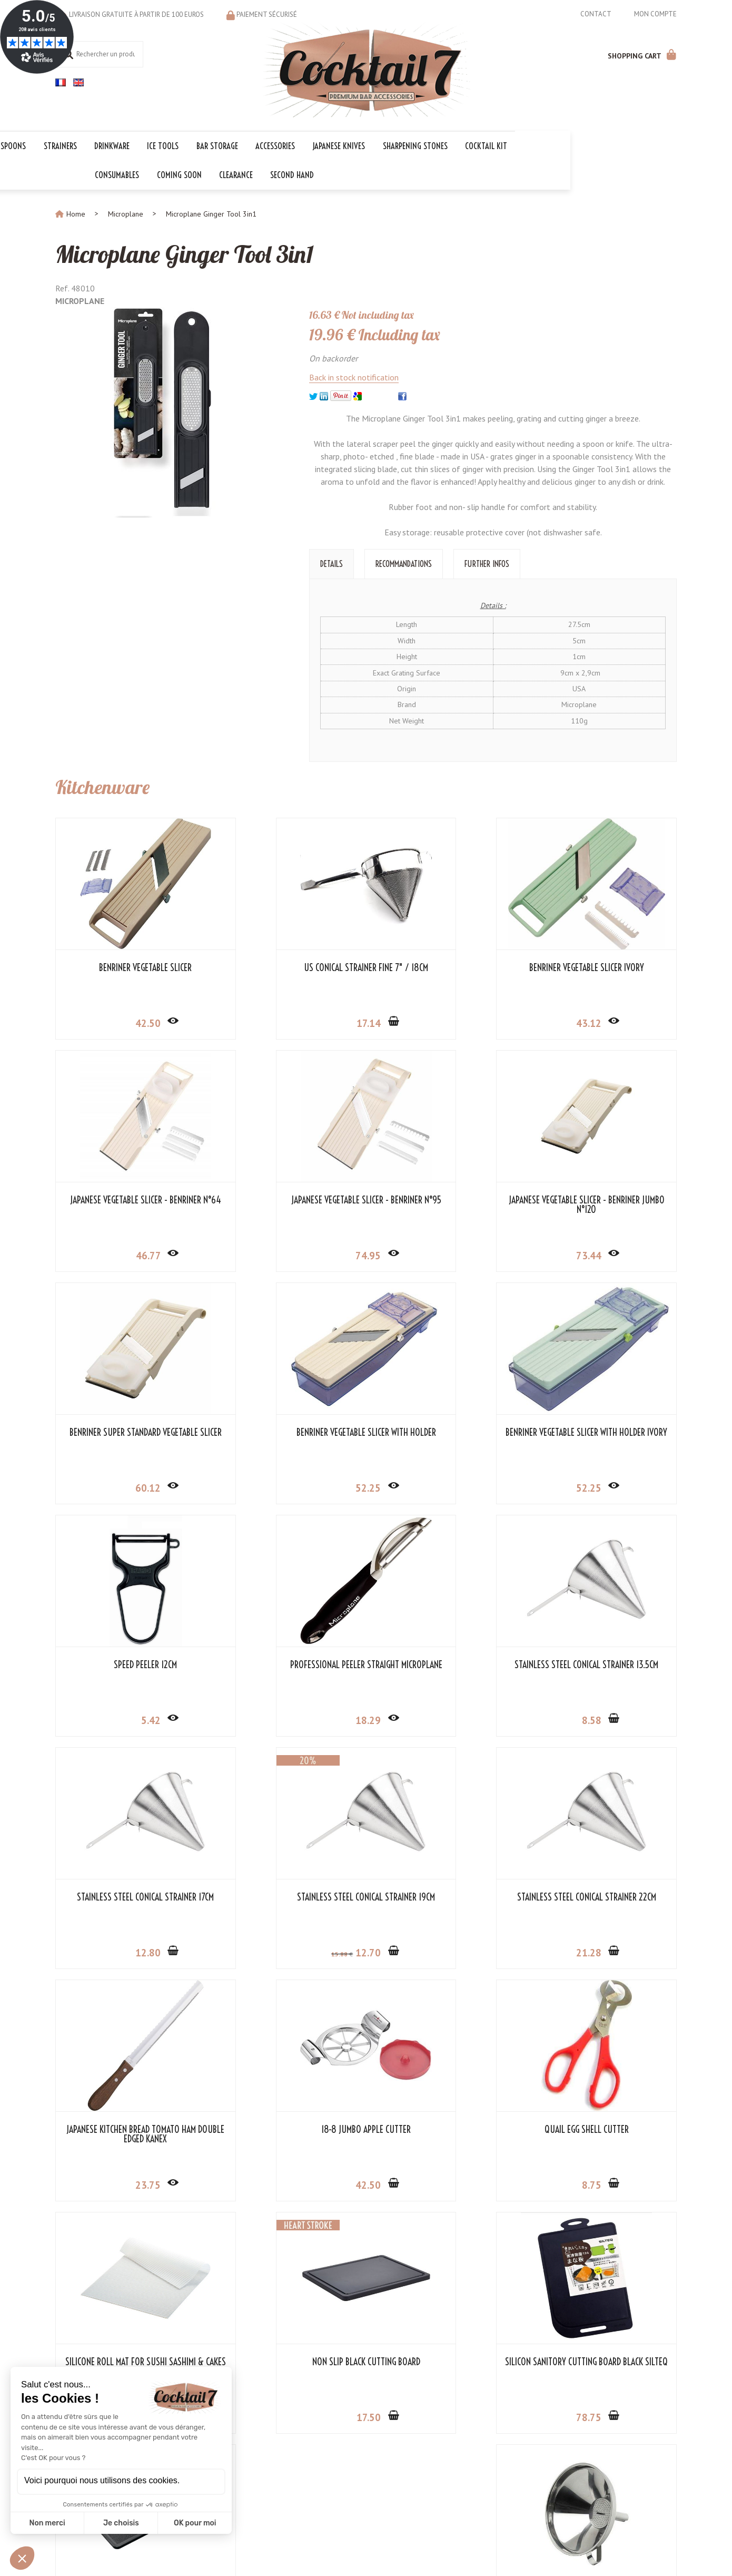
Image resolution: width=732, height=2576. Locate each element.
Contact (595, 13)
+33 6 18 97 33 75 (646, 2475)
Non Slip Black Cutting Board (605, 1895)
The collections (290, 2441)
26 (447, 1950)
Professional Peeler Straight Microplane (445, 1435)
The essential (287, 2475)
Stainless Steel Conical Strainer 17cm (127, 1667)
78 (128, 2183)
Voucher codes (289, 2497)
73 (288, 1253)
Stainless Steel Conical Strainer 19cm (286, 1667)
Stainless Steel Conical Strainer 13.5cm (605, 1435)
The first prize (288, 2486)
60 (447, 1253)
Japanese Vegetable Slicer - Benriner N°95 (127, 1202)
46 (607, 1021)
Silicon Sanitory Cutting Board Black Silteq (127, 2132)
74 (128, 1253)
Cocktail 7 (628, 2430)
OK (454, 2466)
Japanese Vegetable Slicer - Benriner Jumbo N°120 (286, 1202)
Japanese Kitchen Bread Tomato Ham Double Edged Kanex (604, 1667)
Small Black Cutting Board (366, 2127)
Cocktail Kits (284, 2452)
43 (447, 1021)
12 (128, 1718)
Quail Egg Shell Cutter (286, 1895)
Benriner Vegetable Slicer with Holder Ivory (127, 1435)
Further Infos (486, 562)
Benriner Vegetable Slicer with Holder (605, 1202)
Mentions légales (339, 2553)
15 (258, 1719)
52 (607, 1253)
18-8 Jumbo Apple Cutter (127, 1895)
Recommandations (403, 562)
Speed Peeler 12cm (286, 1430)
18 (447, 1486)
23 (607, 1718)
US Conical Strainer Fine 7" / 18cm (286, 966)
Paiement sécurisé (266, 14)
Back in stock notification (354, 375)
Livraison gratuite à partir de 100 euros (136, 14)
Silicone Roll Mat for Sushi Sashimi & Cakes (446, 1900)
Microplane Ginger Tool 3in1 (191, 252)
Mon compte (655, 13)
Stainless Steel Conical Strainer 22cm (446, 1667)
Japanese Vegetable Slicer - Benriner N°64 (605, 970)
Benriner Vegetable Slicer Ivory (445, 966)
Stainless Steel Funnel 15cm (604, 2127)
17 (288, 1021)
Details (331, 562)
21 (447, 1718)
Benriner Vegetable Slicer (127, 966)
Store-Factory (398, 2553)
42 (128, 1021)
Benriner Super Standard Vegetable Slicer (445, 1202)
